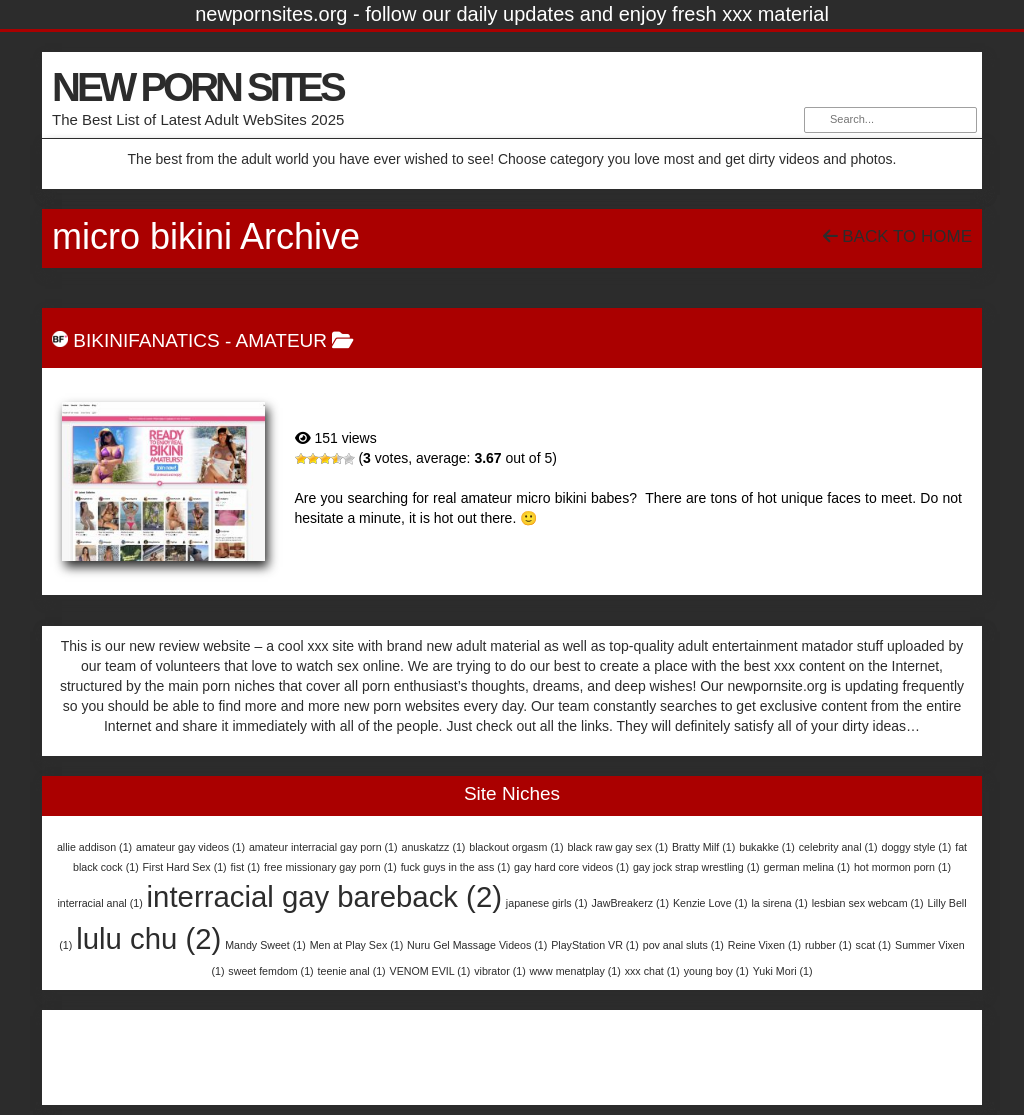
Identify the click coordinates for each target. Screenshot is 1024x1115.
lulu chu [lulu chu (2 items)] (148, 938)
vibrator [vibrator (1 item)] (500, 971)
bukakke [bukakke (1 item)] (767, 847)
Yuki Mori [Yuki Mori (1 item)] (783, 971)
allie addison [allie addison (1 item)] (94, 847)
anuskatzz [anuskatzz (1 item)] (433, 847)
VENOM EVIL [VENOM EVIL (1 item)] (430, 971)
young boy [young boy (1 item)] (716, 971)
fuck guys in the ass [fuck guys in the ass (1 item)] (456, 867)
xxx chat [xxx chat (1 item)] (652, 971)
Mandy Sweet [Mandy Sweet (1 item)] (265, 945)
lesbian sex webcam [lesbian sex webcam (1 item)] (868, 903)
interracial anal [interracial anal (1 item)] (99, 903)
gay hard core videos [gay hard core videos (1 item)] (571, 867)
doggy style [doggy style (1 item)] (916, 847)
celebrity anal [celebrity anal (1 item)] (838, 847)
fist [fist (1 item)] (246, 867)
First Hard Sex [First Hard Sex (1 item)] (185, 867)
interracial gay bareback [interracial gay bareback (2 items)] (324, 896)
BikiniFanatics (146, 340)
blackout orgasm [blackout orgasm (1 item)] (516, 847)
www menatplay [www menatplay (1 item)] (575, 971)
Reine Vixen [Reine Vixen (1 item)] (764, 945)
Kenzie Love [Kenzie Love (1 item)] (710, 903)
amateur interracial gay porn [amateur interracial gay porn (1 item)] (323, 847)
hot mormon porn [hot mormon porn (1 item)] (902, 867)
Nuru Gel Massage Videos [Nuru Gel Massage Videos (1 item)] (477, 945)
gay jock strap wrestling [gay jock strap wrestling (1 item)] (696, 867)
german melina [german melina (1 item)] (807, 867)
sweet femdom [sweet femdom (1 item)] (270, 971)
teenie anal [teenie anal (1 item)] (352, 971)
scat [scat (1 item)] (874, 945)
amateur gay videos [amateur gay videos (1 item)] (190, 847)
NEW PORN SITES (197, 87)
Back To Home (897, 236)
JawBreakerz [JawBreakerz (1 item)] (631, 903)
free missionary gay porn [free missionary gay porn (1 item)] (330, 867)
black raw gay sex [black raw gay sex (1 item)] (617, 847)
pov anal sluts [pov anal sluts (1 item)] (683, 945)
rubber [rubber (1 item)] (828, 945)
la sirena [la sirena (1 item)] (780, 903)
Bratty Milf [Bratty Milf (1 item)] (703, 847)
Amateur (281, 340)
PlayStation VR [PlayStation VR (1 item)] (595, 945)
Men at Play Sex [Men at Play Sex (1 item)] (357, 945)
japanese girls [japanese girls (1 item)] (547, 903)
